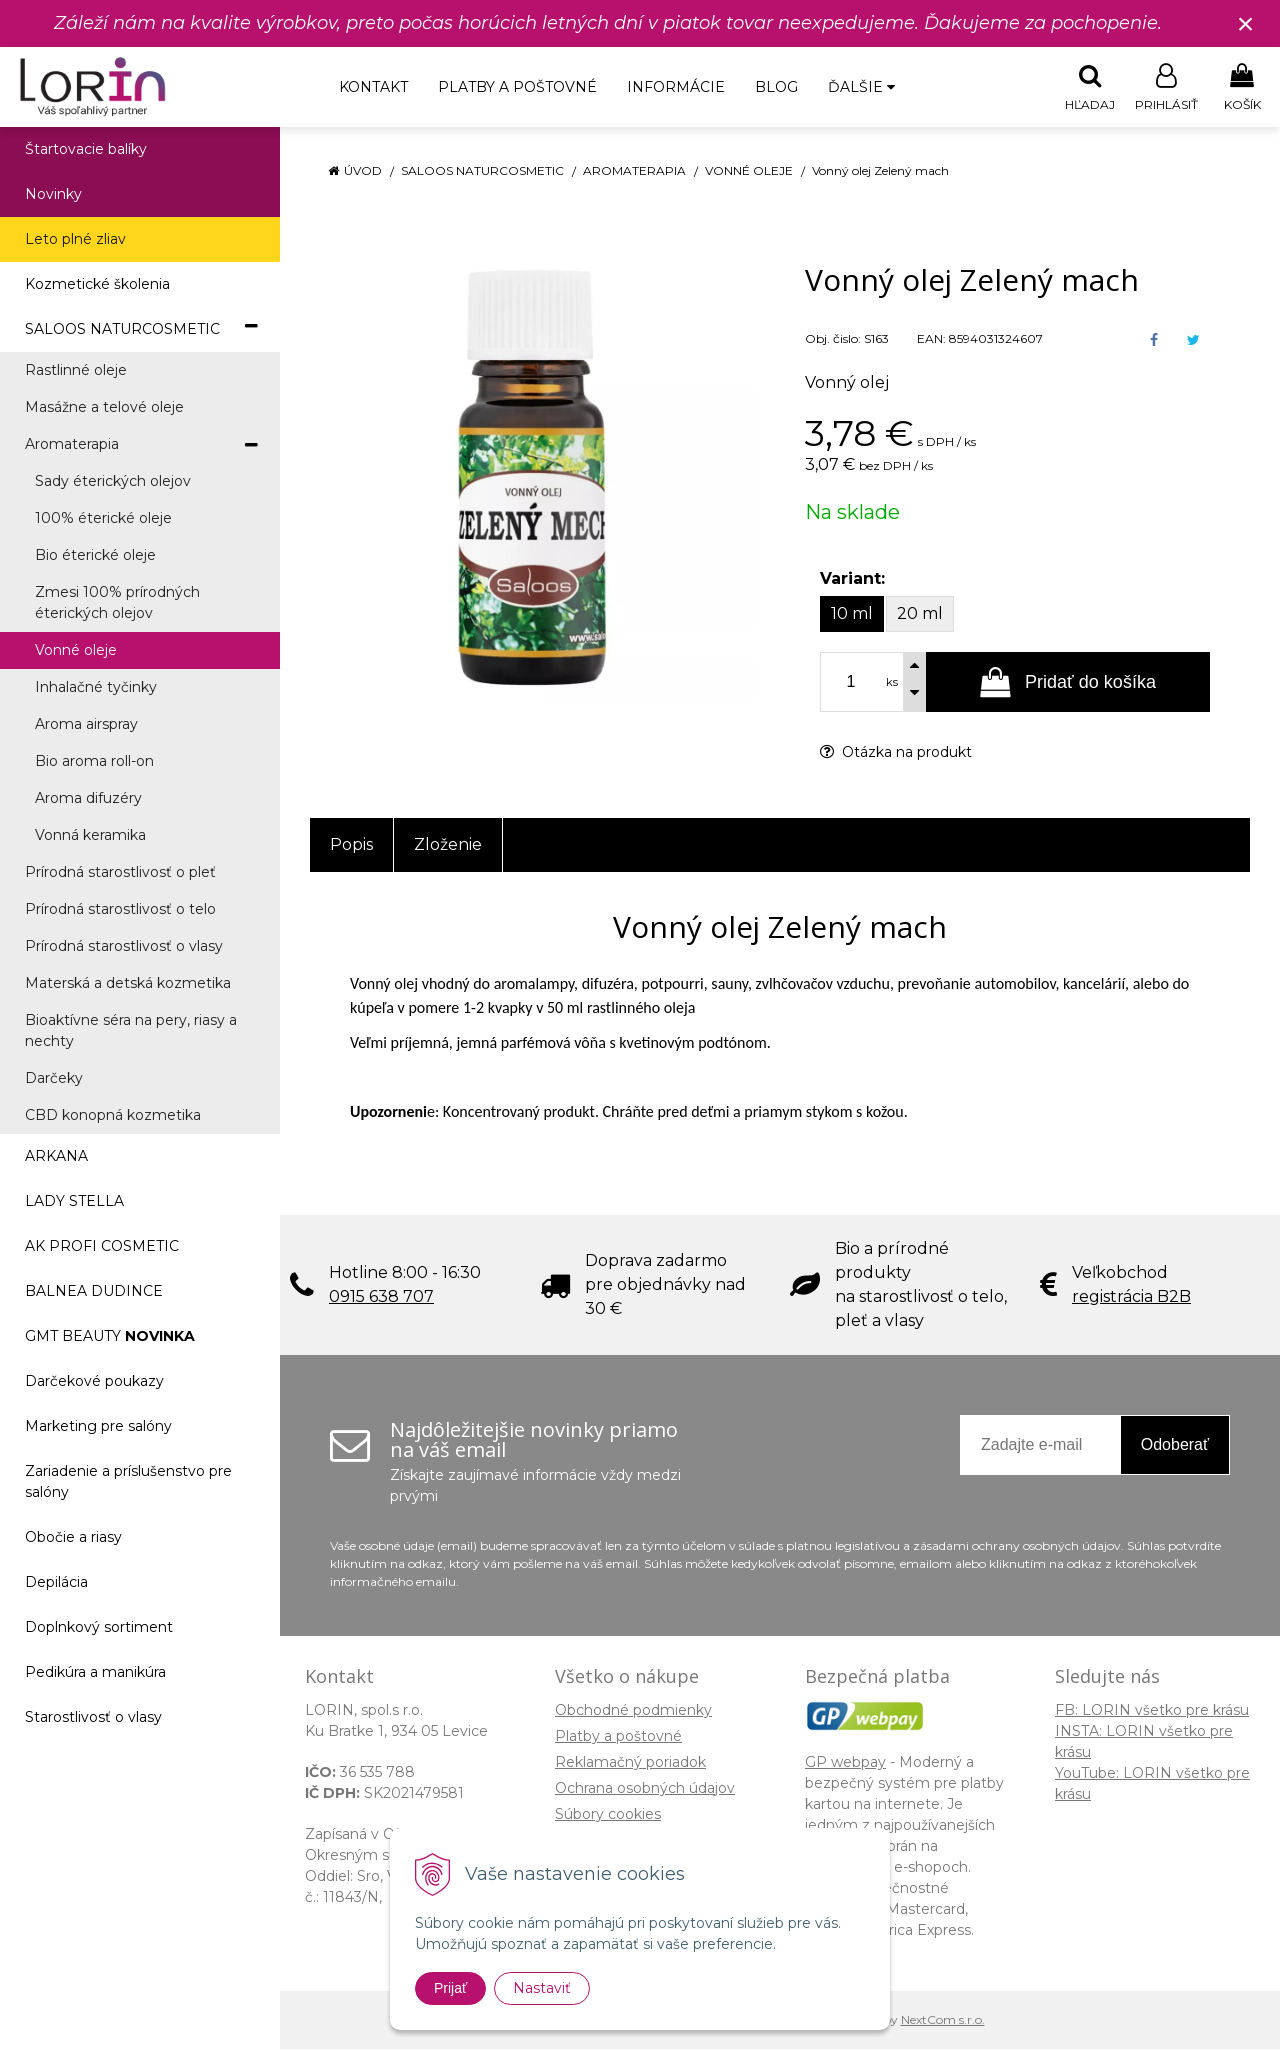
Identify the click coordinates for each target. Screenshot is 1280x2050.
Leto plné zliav (75, 240)
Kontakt (373, 87)
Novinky (53, 195)
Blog (776, 87)
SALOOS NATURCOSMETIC (482, 171)
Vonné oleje (749, 171)
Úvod (363, 171)
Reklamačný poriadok (630, 1763)
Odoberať (1175, 1445)
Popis (351, 845)
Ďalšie (861, 87)
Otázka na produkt (896, 753)
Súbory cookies (608, 1815)
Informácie (676, 87)
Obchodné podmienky (633, 1711)
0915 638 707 (381, 1297)
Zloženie (448, 845)
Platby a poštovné (517, 87)
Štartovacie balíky (86, 150)
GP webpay (845, 1763)
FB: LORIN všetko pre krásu (1152, 1711)
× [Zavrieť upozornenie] (1246, 23)
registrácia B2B (1131, 1297)
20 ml (920, 614)
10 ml (852, 614)
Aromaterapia (634, 171)
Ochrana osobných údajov (645, 1789)
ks (892, 683)
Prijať (450, 1988)
